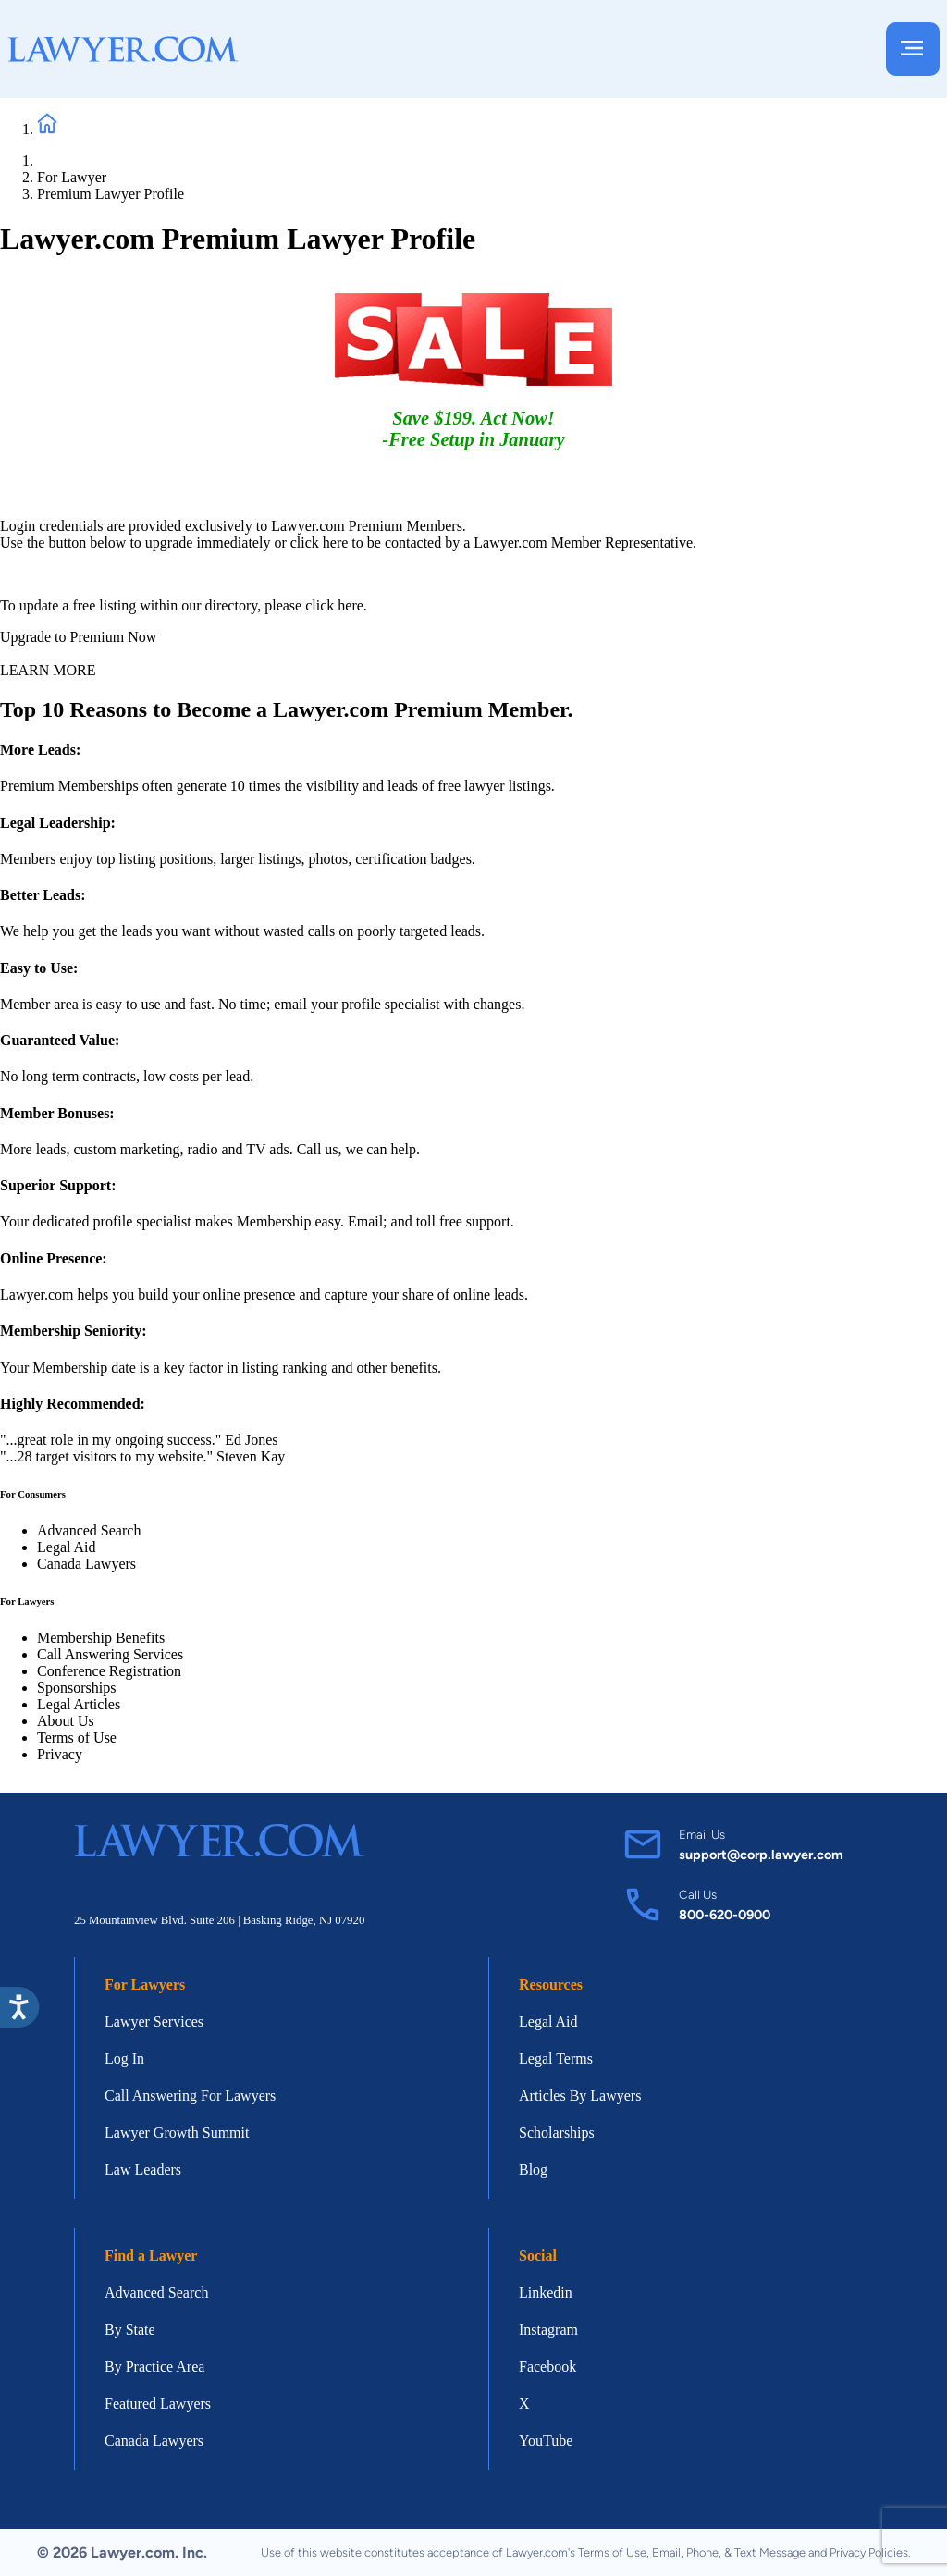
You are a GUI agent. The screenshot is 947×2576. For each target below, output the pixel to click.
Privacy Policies (869, 2552)
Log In (124, 2058)
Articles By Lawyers (580, 2095)
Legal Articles (78, 1704)
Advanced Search (89, 1530)
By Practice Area (154, 2366)
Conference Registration (109, 1671)
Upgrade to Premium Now (78, 637)
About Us (65, 1721)
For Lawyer (71, 177)
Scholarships (557, 2132)
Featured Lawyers (158, 2403)
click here (319, 542)
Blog (533, 2169)
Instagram (548, 2329)
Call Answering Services (110, 1654)
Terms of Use (77, 1737)
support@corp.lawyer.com (761, 1854)
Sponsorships (76, 1687)
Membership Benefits (101, 1637)
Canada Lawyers (86, 1563)
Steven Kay (250, 1456)
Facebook (547, 2366)
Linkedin (545, 2292)
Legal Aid (66, 1547)
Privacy (59, 1754)
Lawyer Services (154, 2021)
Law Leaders (143, 2169)
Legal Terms (556, 2058)
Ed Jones (251, 1440)
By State (130, 2329)
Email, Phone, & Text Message (729, 2552)
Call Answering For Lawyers (190, 2095)
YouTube (545, 2440)
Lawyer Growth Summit (177, 2132)
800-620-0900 (724, 1914)
